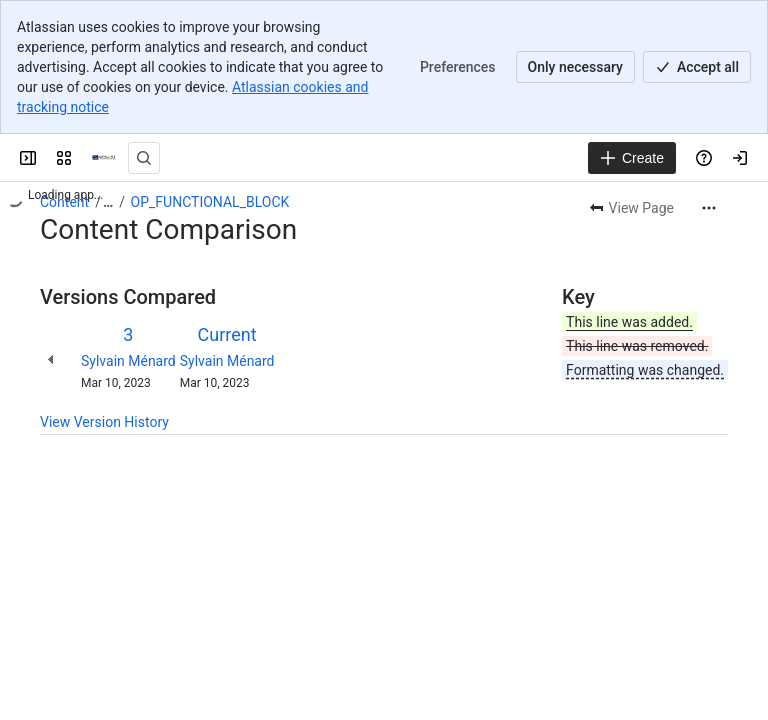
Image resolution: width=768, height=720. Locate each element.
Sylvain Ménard (128, 361)
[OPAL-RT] (104, 158)
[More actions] (709, 208)
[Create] (632, 158)
